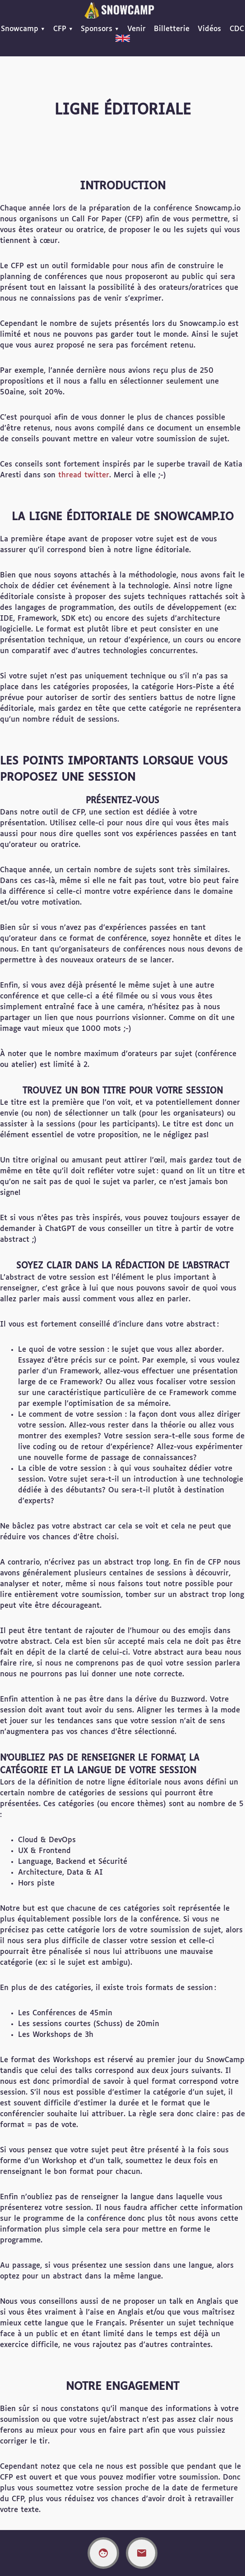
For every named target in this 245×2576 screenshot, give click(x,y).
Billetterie (172, 29)
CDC (237, 29)
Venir (136, 29)
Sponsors (96, 29)
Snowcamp (19, 29)
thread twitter (83, 475)
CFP (59, 29)
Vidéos (209, 29)
